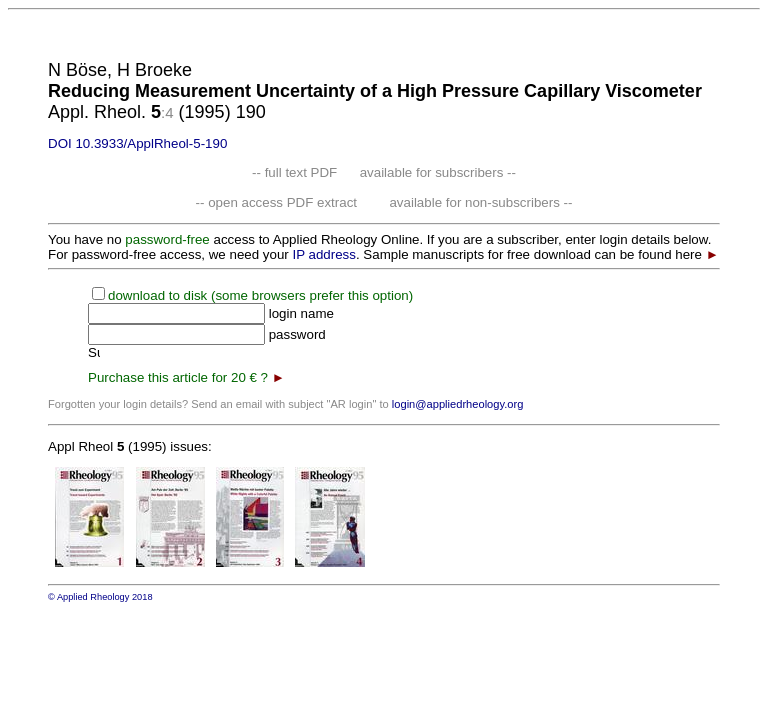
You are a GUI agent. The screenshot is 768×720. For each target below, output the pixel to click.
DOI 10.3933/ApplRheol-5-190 (137, 143)
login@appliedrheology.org (458, 404)
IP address (323, 254)
